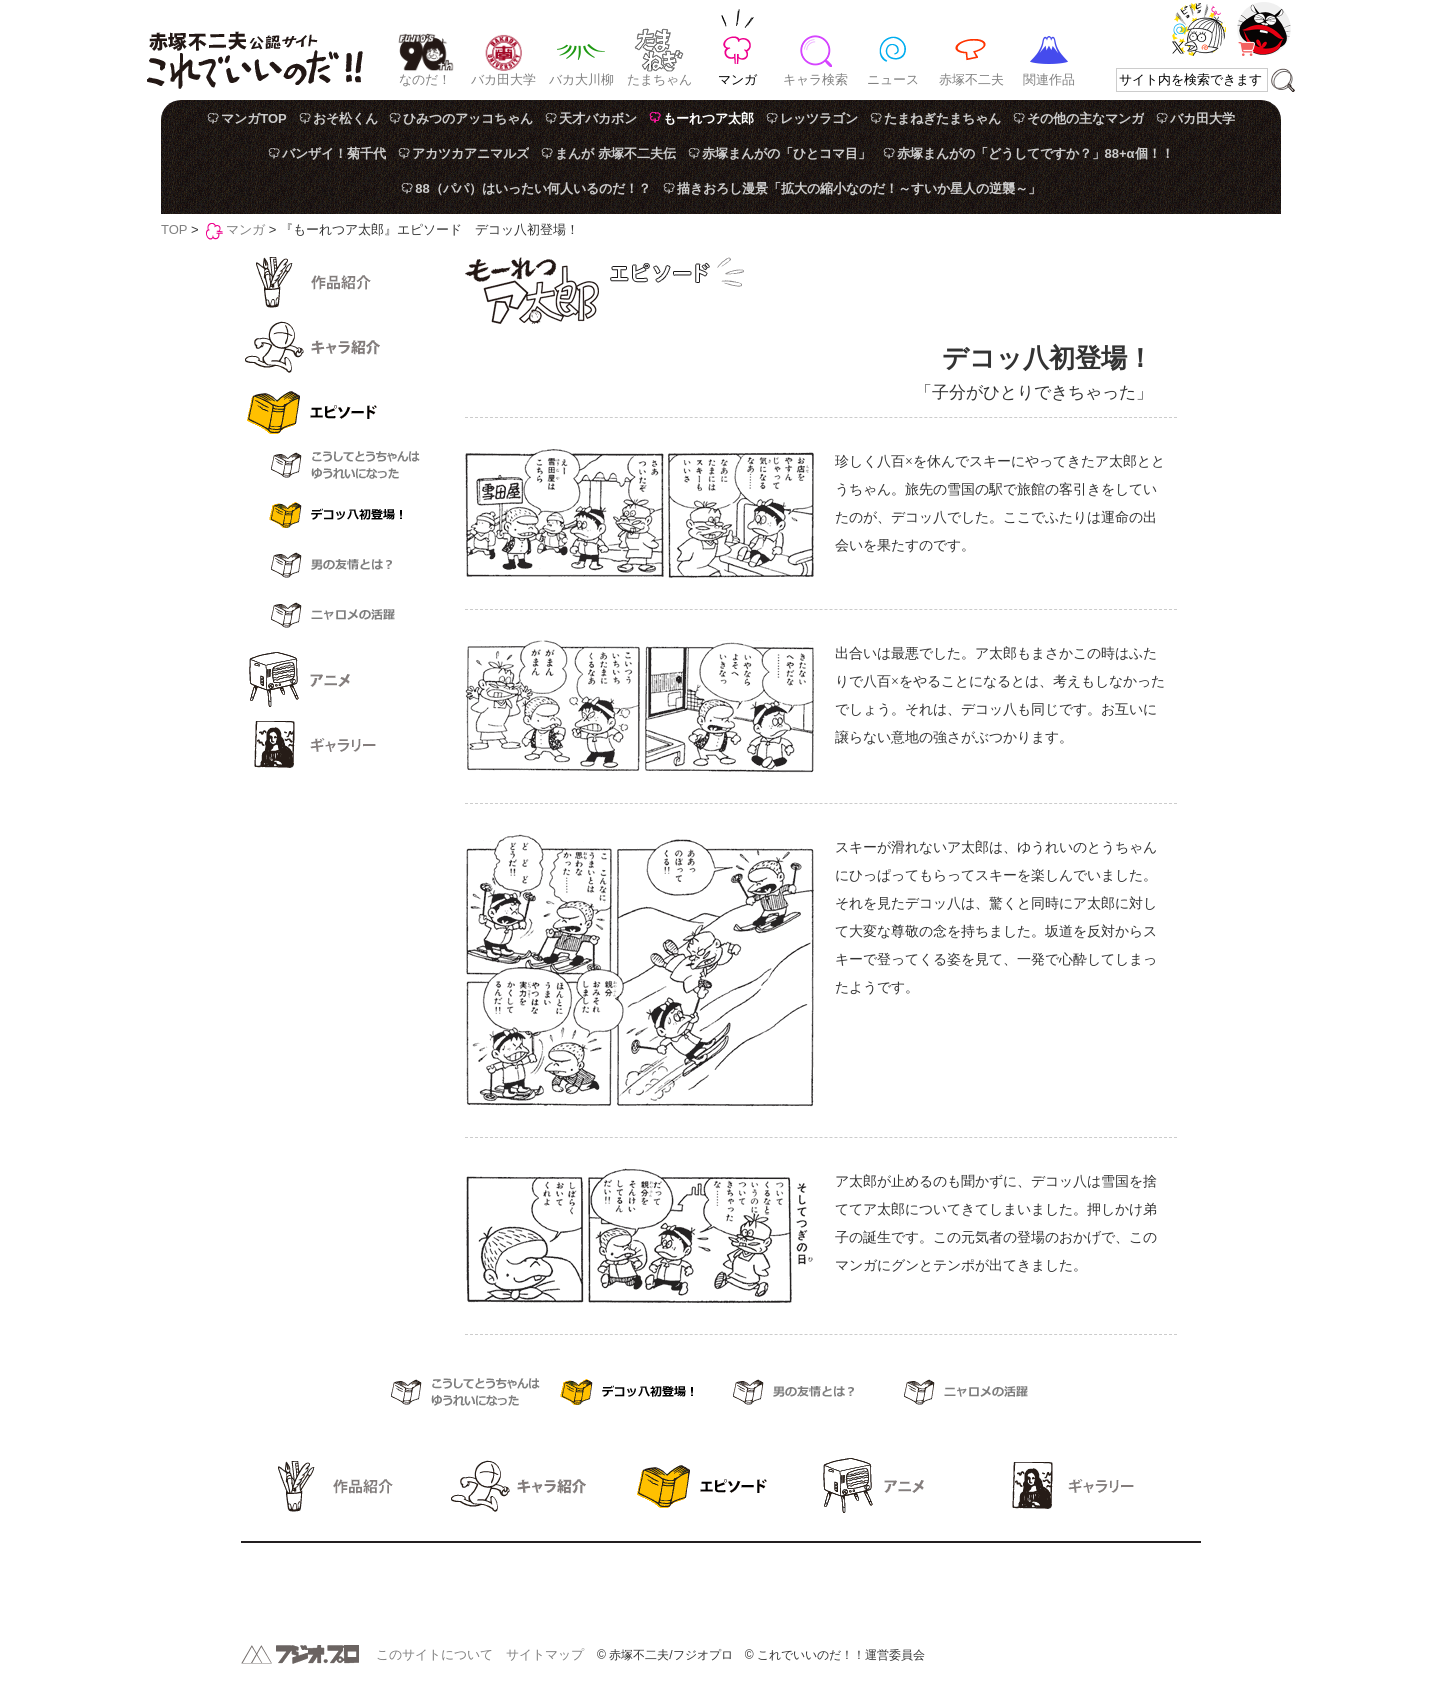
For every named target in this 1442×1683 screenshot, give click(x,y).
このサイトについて (434, 1654)
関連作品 (1049, 79)
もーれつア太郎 (708, 118)
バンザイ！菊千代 (334, 153)
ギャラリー (331, 745)
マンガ (737, 79)
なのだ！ (425, 79)
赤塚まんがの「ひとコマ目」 (786, 153)
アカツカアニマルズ (470, 153)
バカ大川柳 (581, 79)
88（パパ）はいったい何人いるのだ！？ (532, 188)
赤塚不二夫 (971, 79)
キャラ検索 (815, 79)
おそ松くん (345, 118)
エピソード (331, 412)
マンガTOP (254, 118)
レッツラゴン (819, 118)
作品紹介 (331, 282)
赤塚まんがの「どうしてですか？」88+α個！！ (1035, 153)
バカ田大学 (503, 79)
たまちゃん (659, 79)
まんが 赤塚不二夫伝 (615, 153)
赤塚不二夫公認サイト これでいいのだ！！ (254, 50)
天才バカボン (598, 118)
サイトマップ (545, 1654)
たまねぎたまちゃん (942, 118)
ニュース (893, 79)
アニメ (331, 680)
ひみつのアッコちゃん (468, 118)
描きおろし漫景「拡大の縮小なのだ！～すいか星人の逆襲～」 (859, 188)
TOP (174, 229)
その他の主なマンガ (1085, 118)
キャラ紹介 (331, 347)
